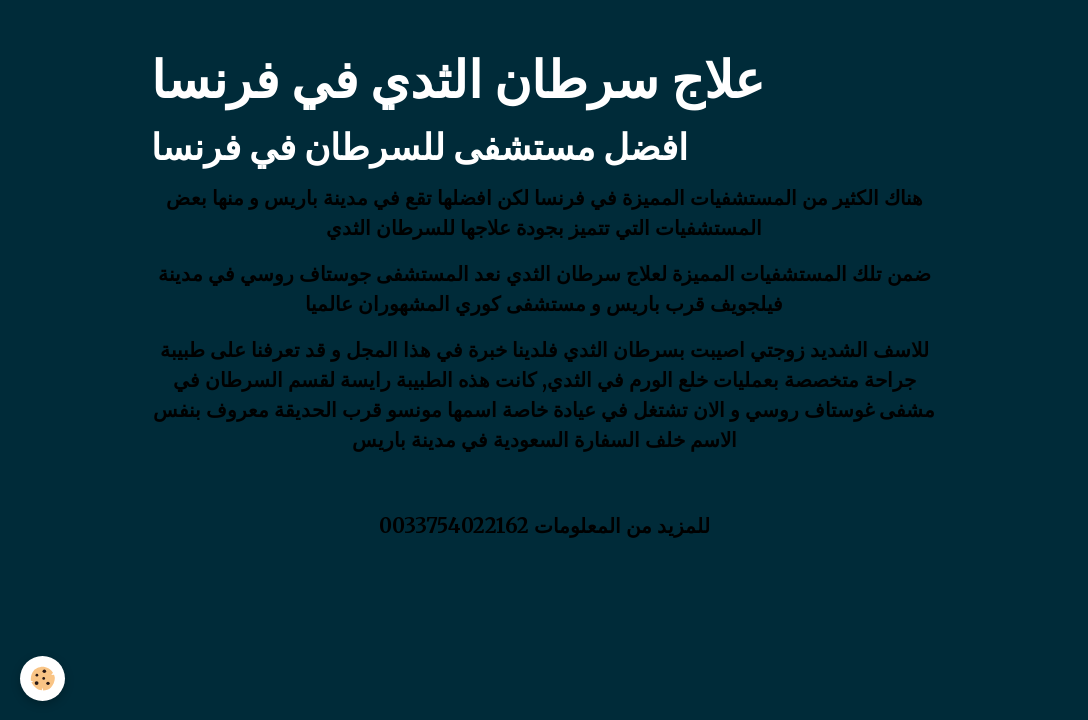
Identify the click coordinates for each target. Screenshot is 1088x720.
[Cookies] (42, 678)
